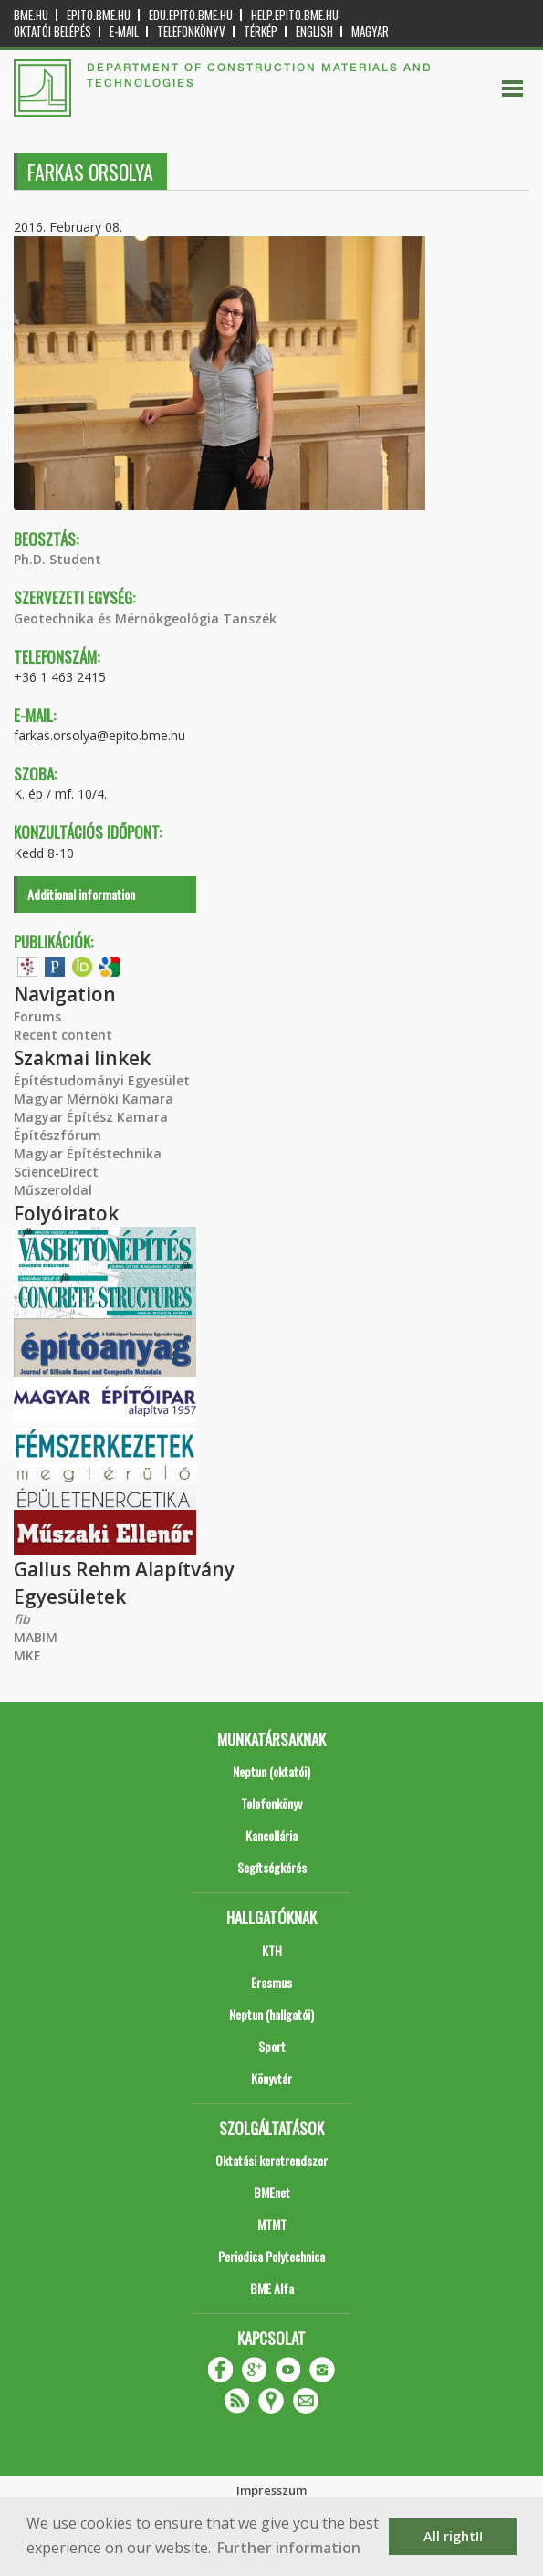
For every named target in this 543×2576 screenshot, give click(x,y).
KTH (272, 1950)
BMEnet (272, 2192)
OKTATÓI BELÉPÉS (52, 31)
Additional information (81, 894)
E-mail (124, 31)
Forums (37, 1016)
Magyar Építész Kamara (91, 1117)
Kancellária (271, 1835)
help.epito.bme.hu (295, 15)
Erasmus (271, 1982)
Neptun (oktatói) (271, 1771)
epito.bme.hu (99, 15)
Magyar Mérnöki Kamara (93, 1098)
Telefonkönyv (191, 31)
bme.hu (31, 15)
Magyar (370, 31)
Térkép (260, 31)
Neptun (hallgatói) (271, 2014)
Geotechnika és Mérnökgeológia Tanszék (145, 618)
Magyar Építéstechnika (88, 1153)
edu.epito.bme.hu (191, 15)
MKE (27, 1655)
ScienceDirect (56, 1171)
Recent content (63, 1034)
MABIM (35, 1637)
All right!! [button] (453, 2536)
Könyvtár (271, 2078)
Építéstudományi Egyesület (102, 1080)
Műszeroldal (53, 1190)
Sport (272, 2046)
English (314, 31)
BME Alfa (272, 2288)
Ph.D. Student (57, 559)
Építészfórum (57, 1135)
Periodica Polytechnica (271, 2256)
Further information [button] (288, 2548)
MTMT (272, 2224)
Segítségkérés (272, 1867)
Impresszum (271, 2490)
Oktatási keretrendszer (271, 2160)
